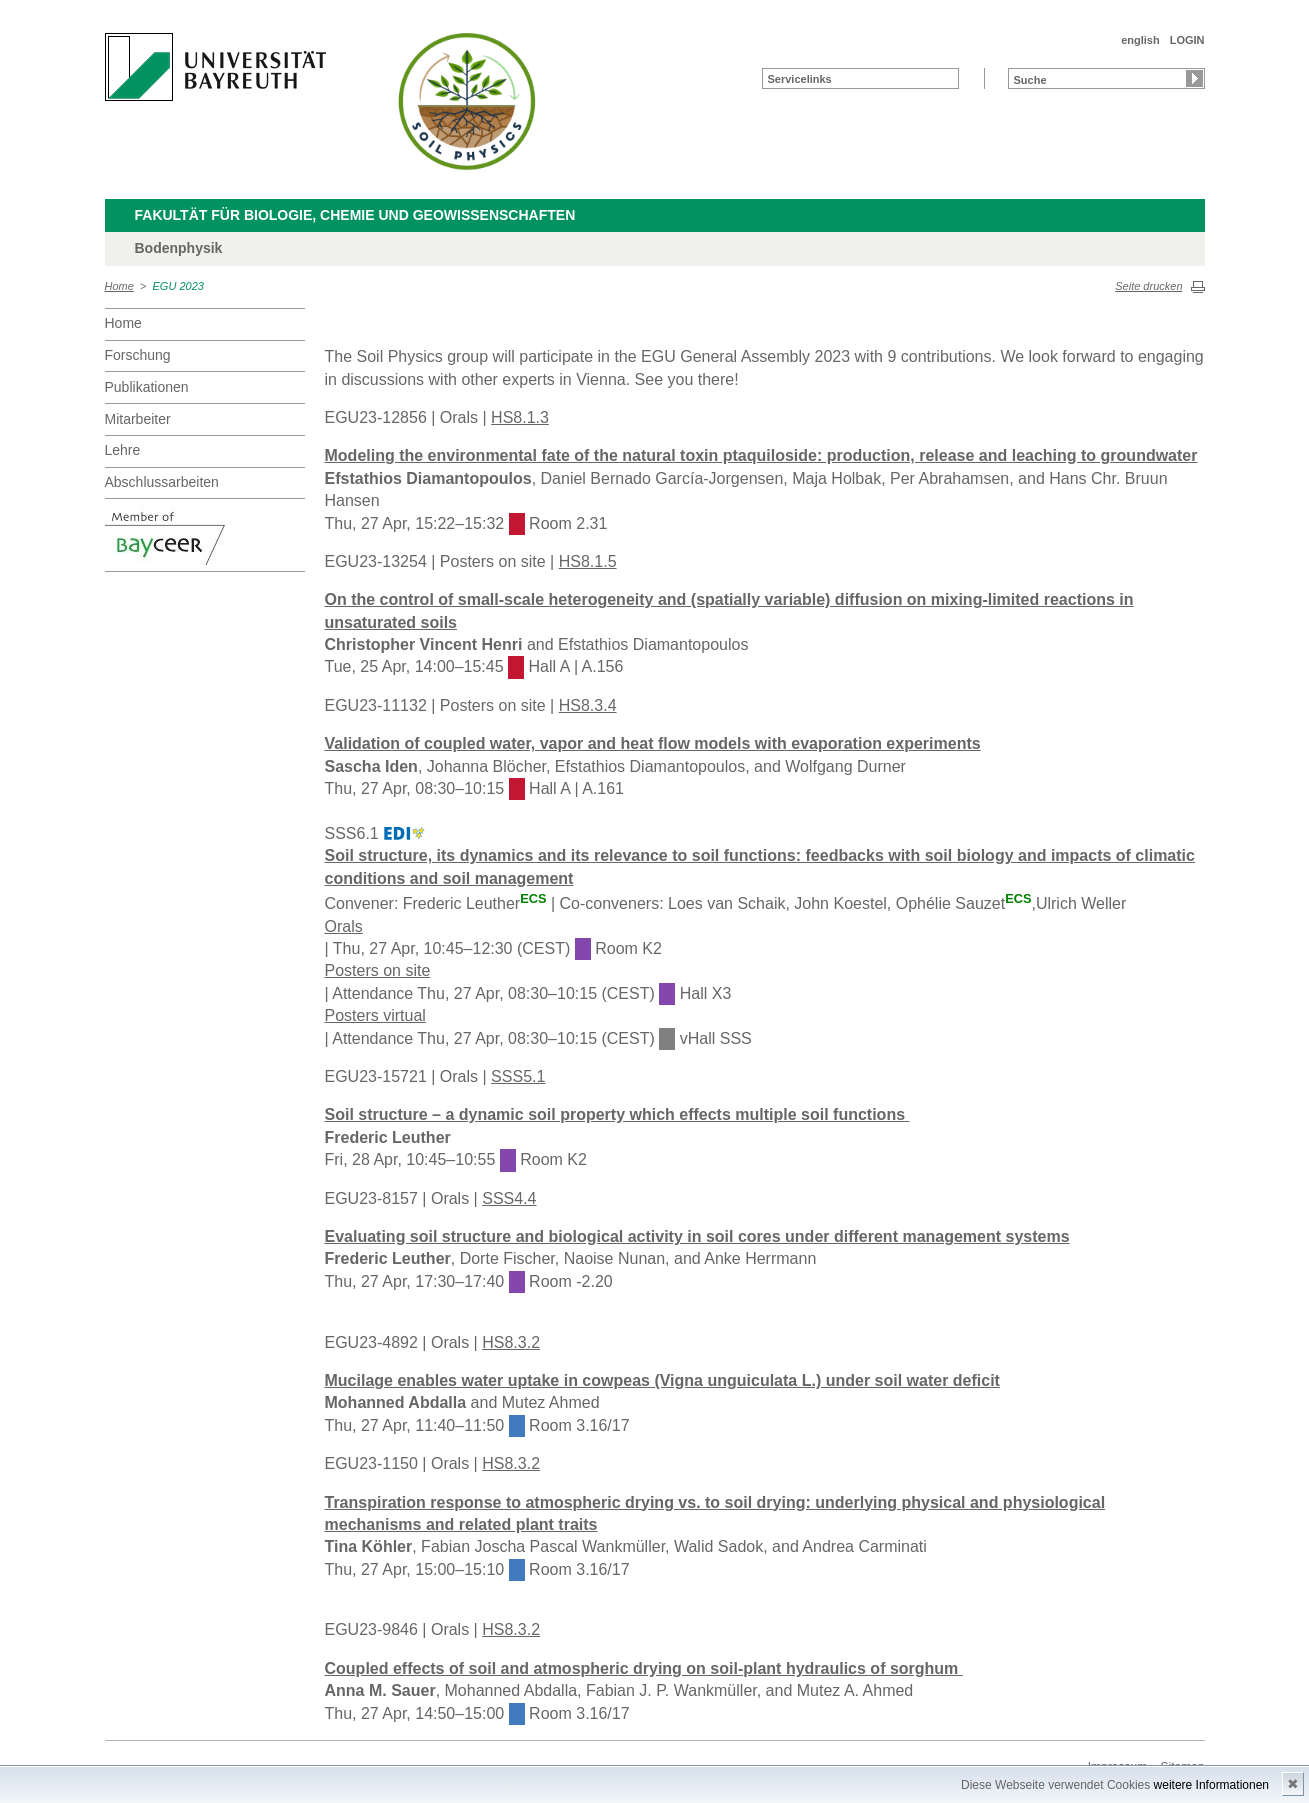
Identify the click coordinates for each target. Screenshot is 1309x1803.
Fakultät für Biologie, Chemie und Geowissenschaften (355, 215)
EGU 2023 (178, 286)
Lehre (123, 450)
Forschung (138, 355)
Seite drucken (1148, 286)
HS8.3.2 (511, 1342)
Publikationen (147, 387)
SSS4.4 (509, 1198)
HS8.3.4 (588, 705)
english (1140, 40)
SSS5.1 (518, 1076)
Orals (344, 926)
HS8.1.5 (588, 561)
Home (119, 286)
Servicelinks (800, 79)
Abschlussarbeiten (162, 482)
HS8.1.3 (520, 417)
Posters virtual (375, 1015)
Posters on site (378, 970)
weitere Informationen (1211, 1785)
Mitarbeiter (138, 419)
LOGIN (1187, 40)
